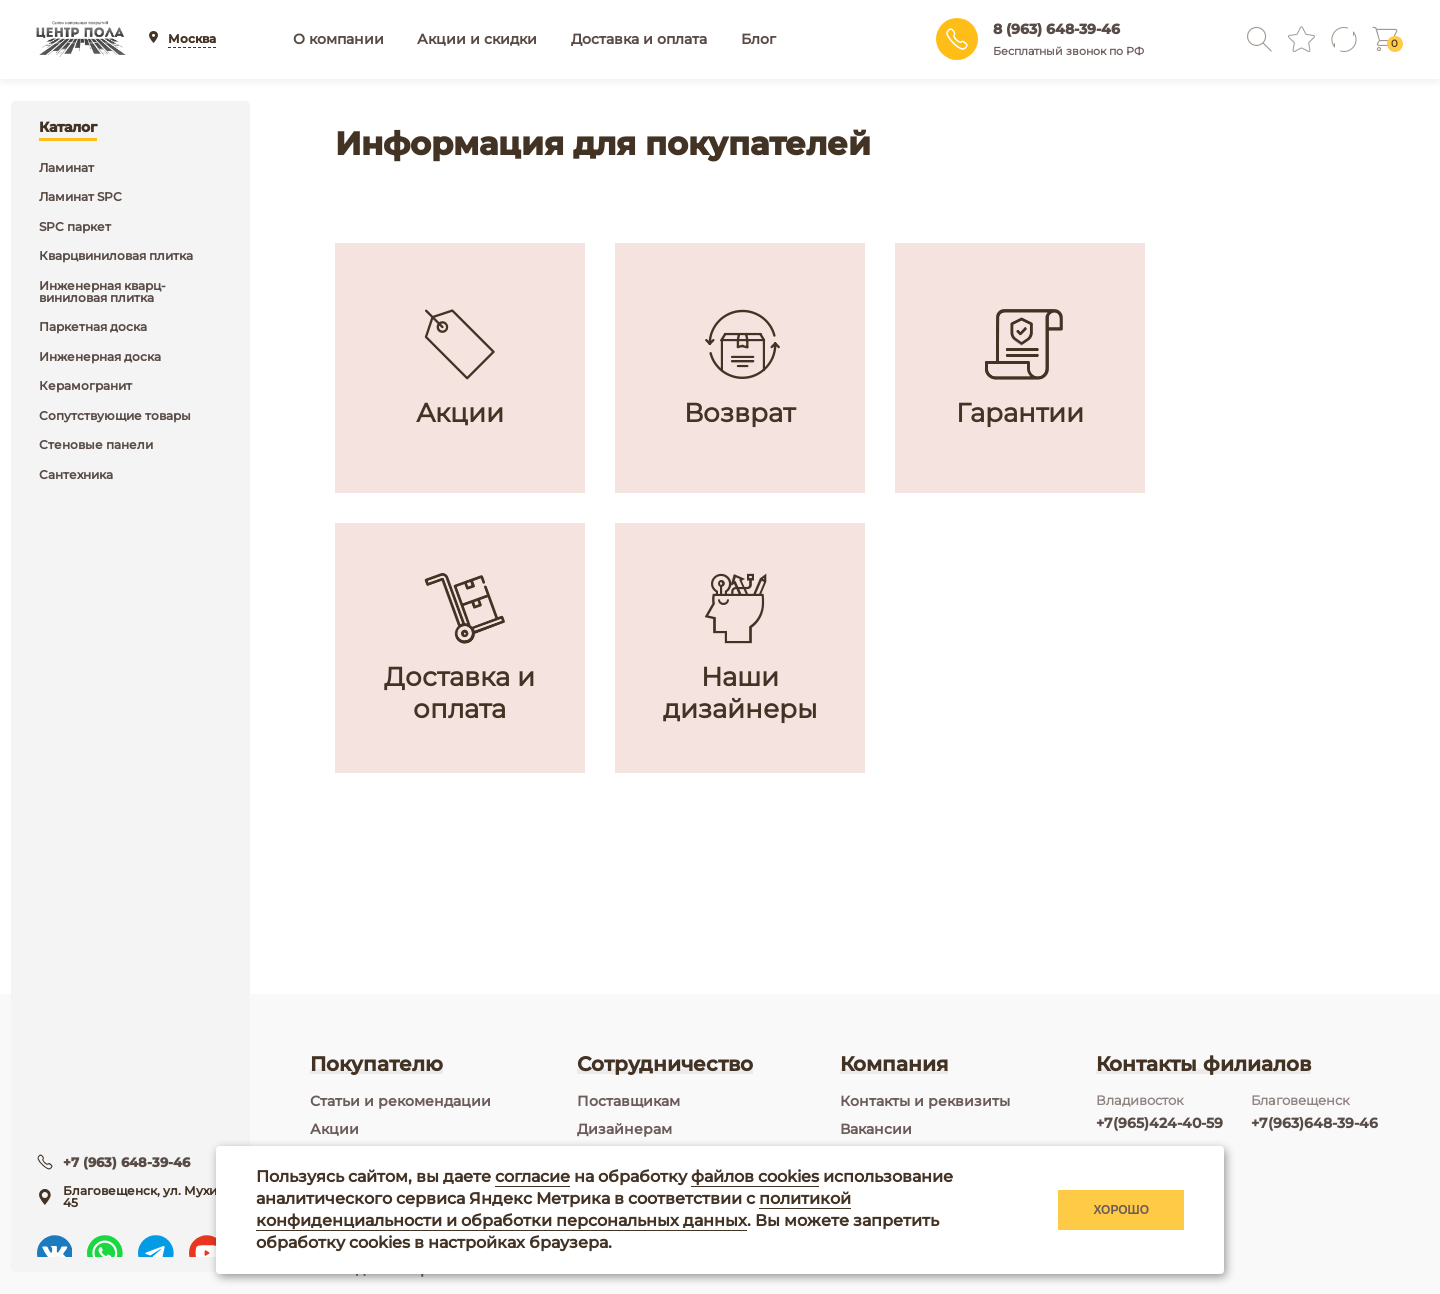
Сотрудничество (665, 1064)
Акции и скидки (477, 39)
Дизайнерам (624, 1129)
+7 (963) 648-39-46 (128, 1147)
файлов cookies (755, 1176)
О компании (338, 39)
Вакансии (876, 1129)
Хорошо (1121, 1210)
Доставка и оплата (639, 39)
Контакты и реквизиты (925, 1101)
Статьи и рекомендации (400, 1101)
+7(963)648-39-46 (1314, 1123)
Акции (334, 1129)
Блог (758, 39)
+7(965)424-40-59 (1159, 1123)
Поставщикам (628, 1101)
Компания (894, 1064)
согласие (532, 1176)
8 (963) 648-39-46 (1056, 29)
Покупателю (376, 1064)
